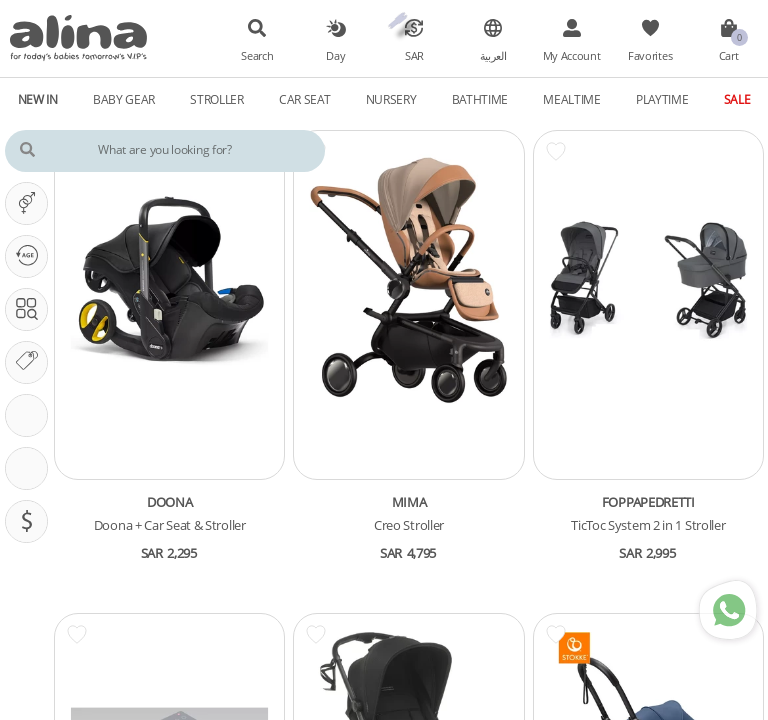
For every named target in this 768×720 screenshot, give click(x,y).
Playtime (662, 99)
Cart (729, 56)
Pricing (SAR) (31, 521)
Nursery (391, 99)
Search (257, 56)
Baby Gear (124, 99)
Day (335, 56)
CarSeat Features (31, 468)
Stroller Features (31, 415)
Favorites (650, 56)
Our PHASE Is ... (31, 256)
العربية (493, 56)
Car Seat (305, 99)
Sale (737, 99)
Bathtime (480, 99)
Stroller (217, 99)
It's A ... (31, 203)
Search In (31, 309)
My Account (572, 56)
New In (38, 99)
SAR (414, 56)
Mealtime (572, 99)
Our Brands (31, 362)
